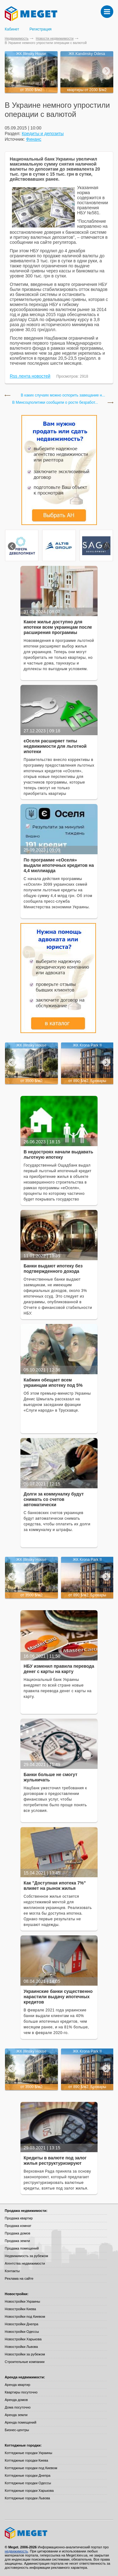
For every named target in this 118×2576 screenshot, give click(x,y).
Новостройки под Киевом (25, 2316)
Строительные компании (24, 2362)
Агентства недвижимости (25, 2263)
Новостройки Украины (22, 2301)
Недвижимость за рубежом (26, 2256)
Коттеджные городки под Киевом (31, 2468)
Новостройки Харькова (23, 2339)
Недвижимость (17, 38)
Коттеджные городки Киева (26, 2460)
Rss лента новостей (30, 376)
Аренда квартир (17, 2385)
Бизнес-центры (17, 2430)
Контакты (12, 2271)
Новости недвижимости (55, 38)
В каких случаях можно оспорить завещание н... (63, 395)
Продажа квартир (19, 2218)
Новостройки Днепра (21, 2324)
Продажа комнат (18, 2226)
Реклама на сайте (19, 2278)
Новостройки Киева (20, 2309)
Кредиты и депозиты (43, 133)
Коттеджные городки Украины (28, 2453)
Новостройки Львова (21, 2347)
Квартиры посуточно (21, 2392)
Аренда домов (16, 2400)
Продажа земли (17, 2241)
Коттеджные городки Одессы (28, 2483)
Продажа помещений (22, 2248)
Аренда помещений (20, 2422)
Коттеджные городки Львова (27, 2498)
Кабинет (12, 29)
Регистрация (41, 29)
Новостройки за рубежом (25, 2354)
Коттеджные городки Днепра (27, 2475)
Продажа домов (17, 2233)
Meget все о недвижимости (59, 2533)
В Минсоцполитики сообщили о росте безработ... (55, 403)
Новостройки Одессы (22, 2331)
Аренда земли (16, 2415)
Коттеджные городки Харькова (29, 2490)
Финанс (34, 139)
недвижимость (16, 2551)
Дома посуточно (18, 2407)
